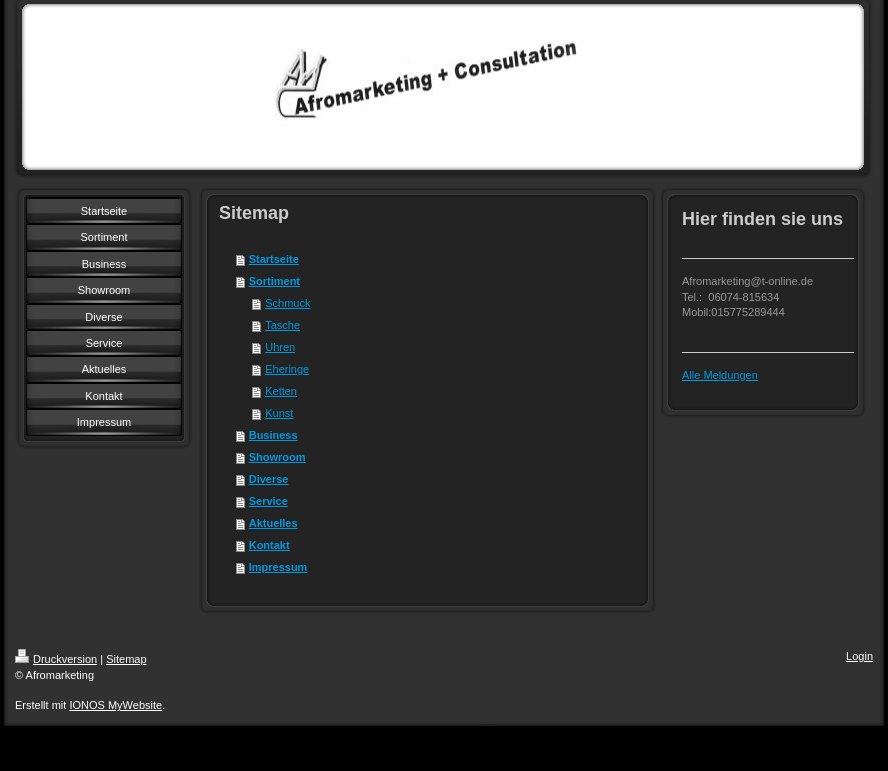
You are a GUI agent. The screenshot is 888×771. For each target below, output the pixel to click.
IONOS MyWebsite (115, 705)
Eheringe (287, 369)
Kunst (279, 413)
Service (268, 501)
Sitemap (126, 659)
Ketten (281, 391)
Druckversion (56, 659)
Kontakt (269, 545)
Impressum (278, 567)
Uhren (280, 347)
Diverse (269, 479)
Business (273, 435)
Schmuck (287, 303)
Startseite (274, 259)
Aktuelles (273, 523)
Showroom (277, 457)
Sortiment (274, 281)
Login (859, 656)
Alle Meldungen (720, 375)
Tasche (282, 325)
